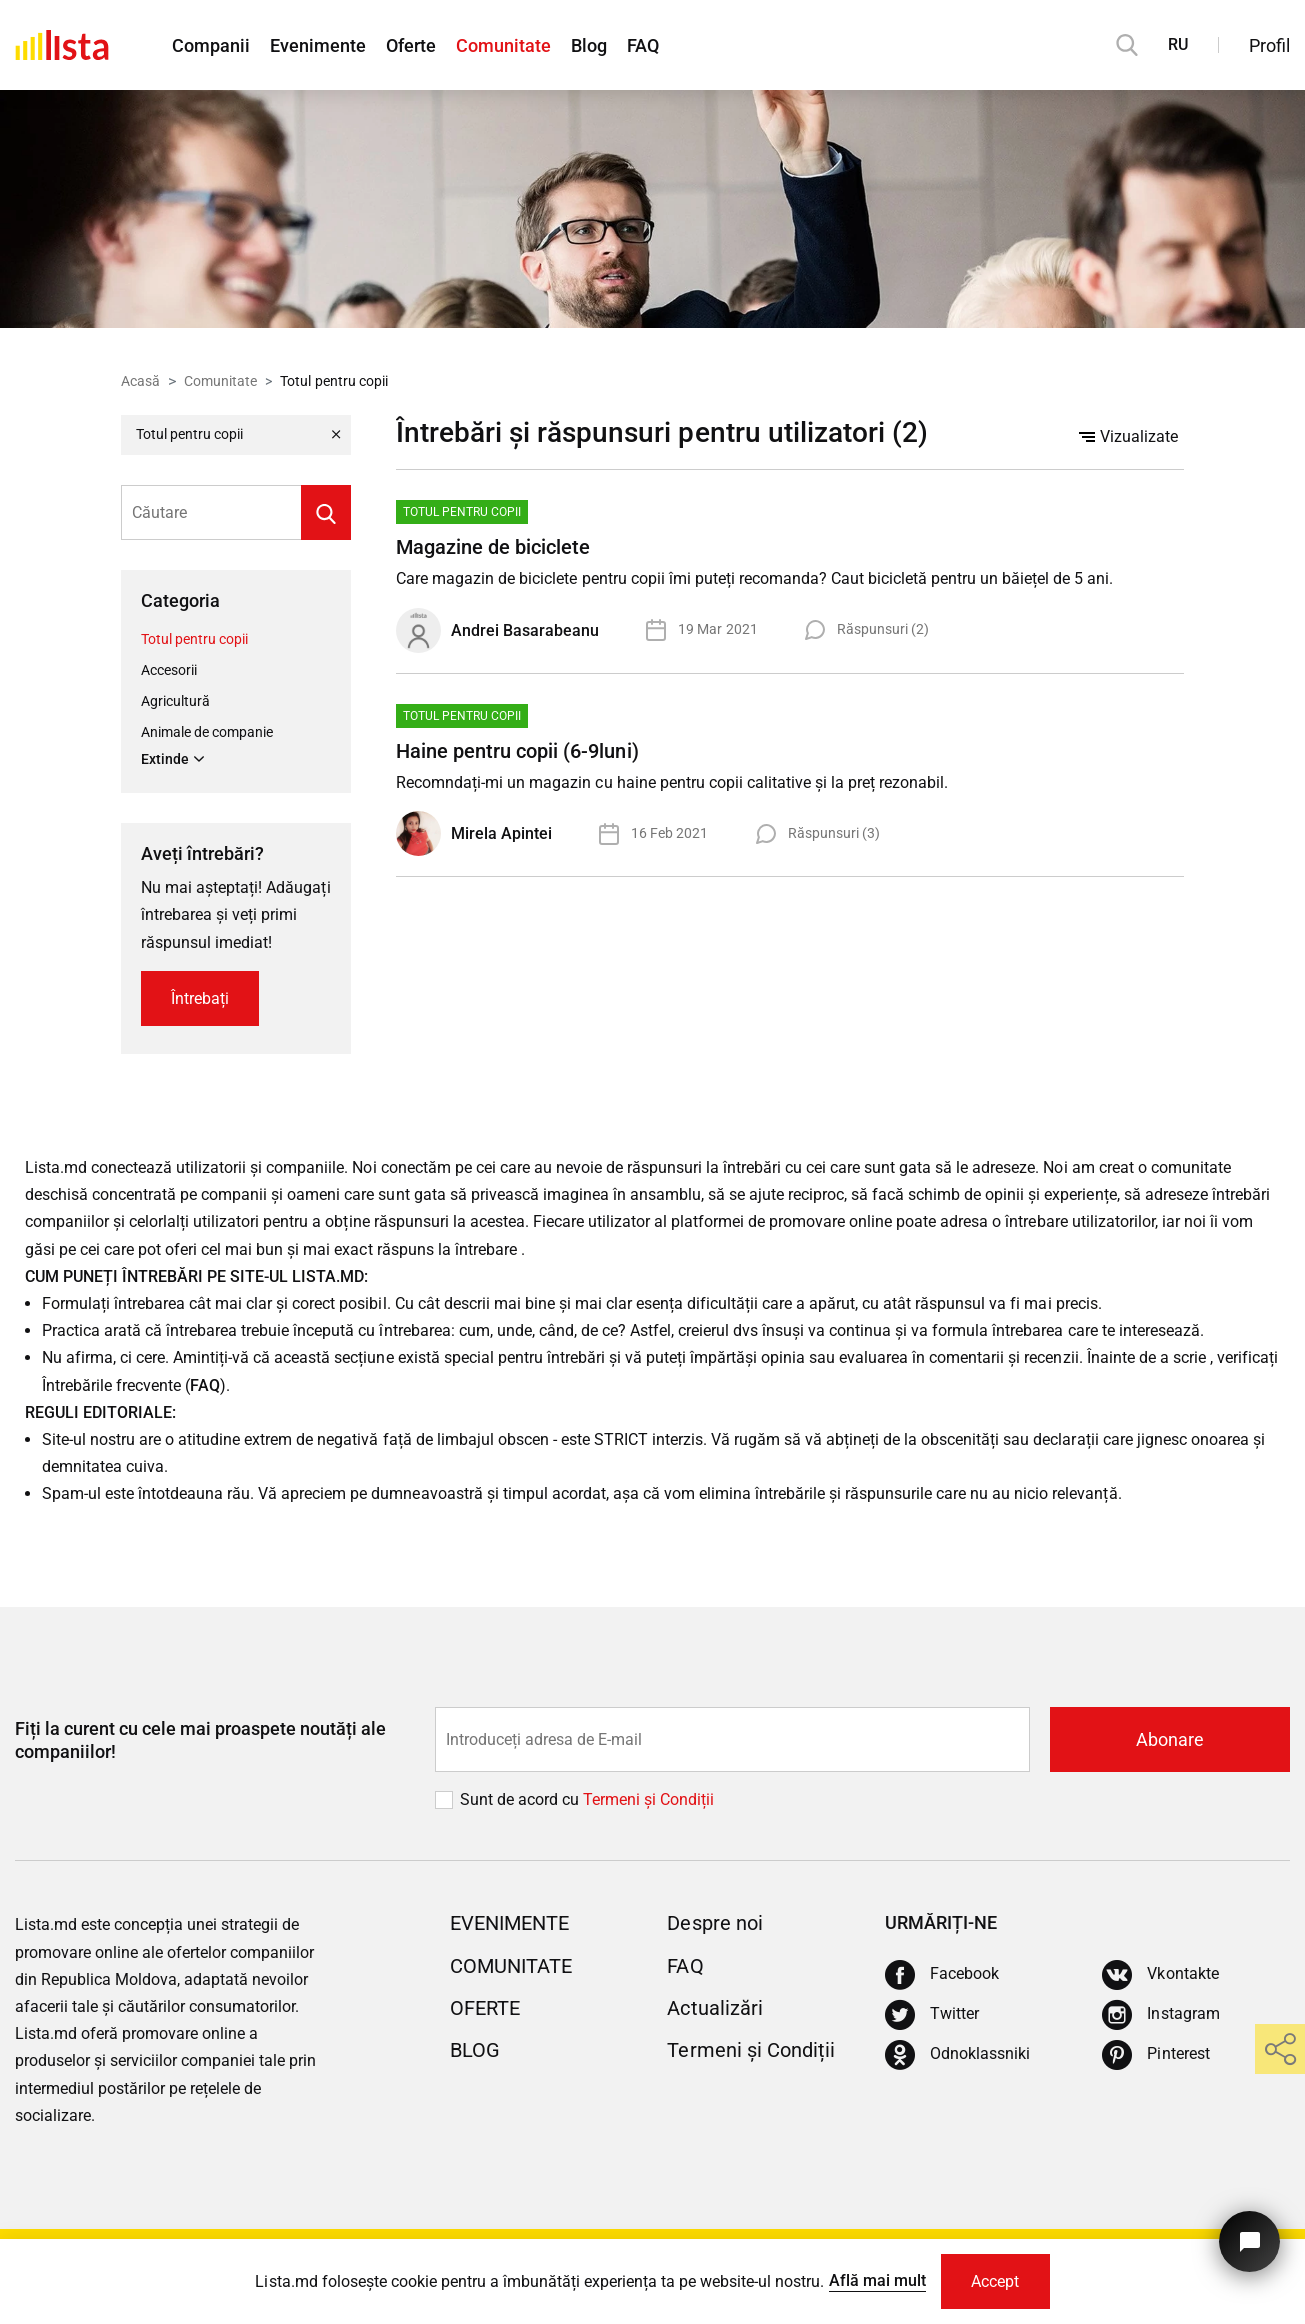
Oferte (411, 45)
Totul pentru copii (194, 639)
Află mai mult (877, 2280)
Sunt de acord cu (521, 1799)
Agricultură (175, 701)
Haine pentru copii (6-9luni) (517, 751)
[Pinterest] (1155, 2055)
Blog (589, 45)
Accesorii (169, 670)
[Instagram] (1160, 2015)
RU (1178, 44)
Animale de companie (207, 732)
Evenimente (318, 45)
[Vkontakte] (1160, 1975)
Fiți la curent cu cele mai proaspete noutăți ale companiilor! (200, 1740)
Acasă (140, 381)
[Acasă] (62, 45)
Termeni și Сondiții (648, 1799)
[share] (1280, 2049)
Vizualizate (1128, 436)
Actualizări (714, 2008)
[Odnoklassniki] (957, 2055)
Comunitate (503, 45)
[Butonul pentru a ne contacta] (1249, 2241)
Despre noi (714, 1923)
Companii (211, 45)
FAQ (643, 45)
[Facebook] (942, 1975)
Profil (1269, 45)
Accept (995, 2281)
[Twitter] (932, 2015)
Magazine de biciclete (493, 547)
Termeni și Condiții (750, 2050)
